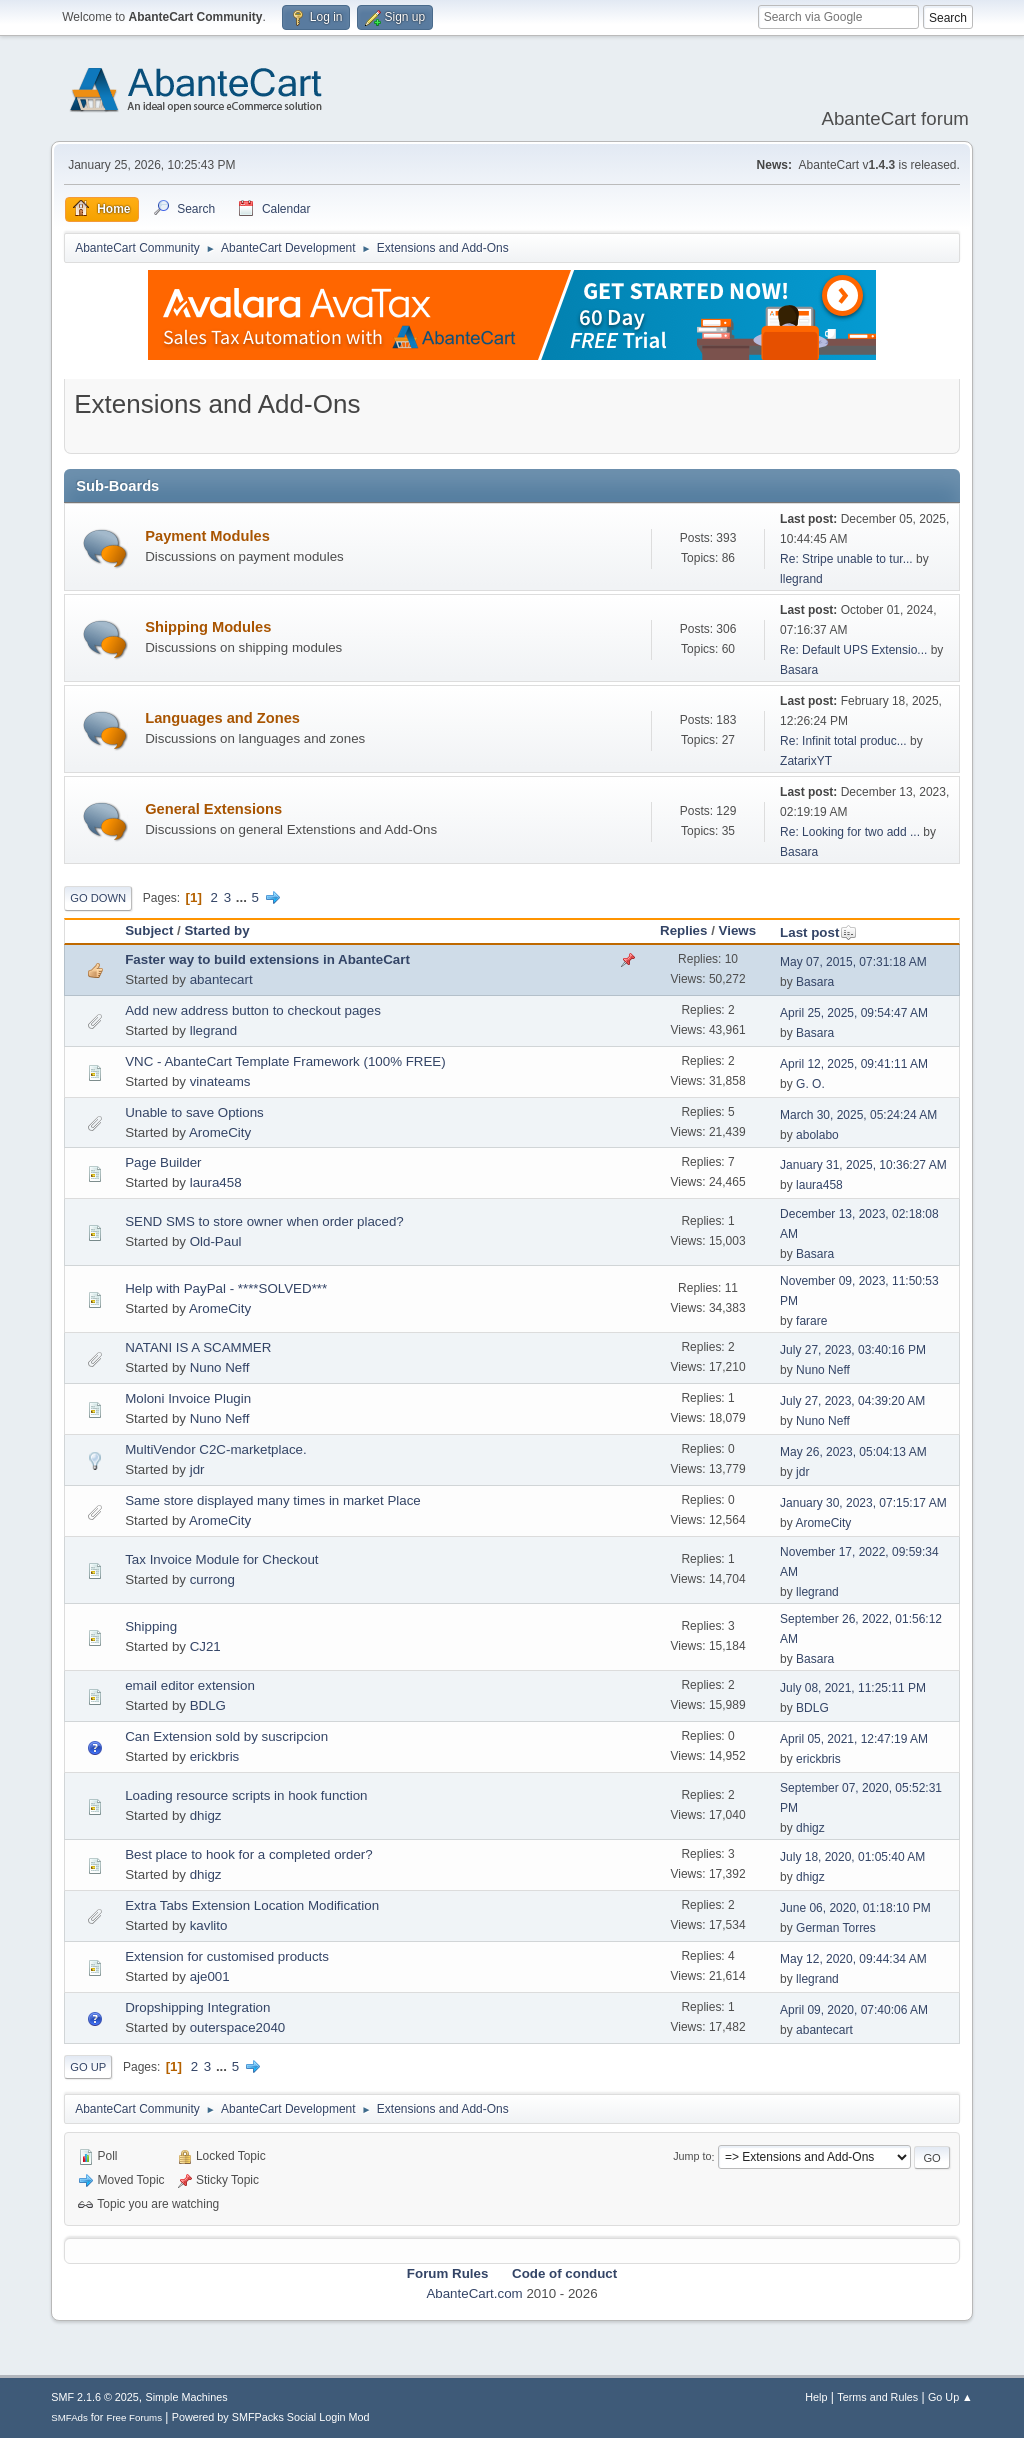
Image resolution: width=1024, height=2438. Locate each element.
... (243, 897)
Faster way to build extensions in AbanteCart (267, 959)
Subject (149, 930)
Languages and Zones (222, 718)
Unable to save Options (194, 1112)
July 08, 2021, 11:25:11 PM (853, 1688)
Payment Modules (207, 536)
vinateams (220, 1081)
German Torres (836, 1928)
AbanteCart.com (474, 2293)
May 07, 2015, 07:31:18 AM (853, 962)
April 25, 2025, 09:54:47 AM (854, 1013)
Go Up (88, 2067)
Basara (799, 670)
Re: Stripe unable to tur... (846, 559)
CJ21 (205, 1646)
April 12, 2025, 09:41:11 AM (854, 1064)
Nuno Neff (220, 1367)
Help (816, 2397)
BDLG (208, 1705)
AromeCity (220, 1132)
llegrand (801, 579)
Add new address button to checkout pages (253, 1010)
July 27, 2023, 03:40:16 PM (853, 1350)
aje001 (210, 1976)
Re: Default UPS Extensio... (853, 650)
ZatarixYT (806, 761)
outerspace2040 (238, 2027)
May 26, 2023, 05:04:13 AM (853, 1452)
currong (212, 1579)
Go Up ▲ (950, 2397)
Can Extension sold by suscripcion (226, 1736)
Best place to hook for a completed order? (248, 1854)
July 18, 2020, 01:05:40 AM (852, 1857)
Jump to (692, 2157)
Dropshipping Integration (197, 2007)
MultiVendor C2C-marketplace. (216, 1449)
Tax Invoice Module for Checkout (221, 1559)
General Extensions (213, 809)
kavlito (209, 1925)
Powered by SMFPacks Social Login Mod (271, 2417)
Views (738, 930)
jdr (197, 1469)
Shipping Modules (208, 627)
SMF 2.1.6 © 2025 (95, 2397)
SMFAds (69, 2417)
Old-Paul (216, 1241)
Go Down (98, 898)
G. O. (810, 1084)
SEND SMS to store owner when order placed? (264, 1221)
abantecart (221, 979)
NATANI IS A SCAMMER (198, 1347)
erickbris (215, 1756)
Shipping (151, 1626)
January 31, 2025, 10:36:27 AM (863, 1165)
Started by (216, 930)
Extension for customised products (227, 1956)
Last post (818, 932)
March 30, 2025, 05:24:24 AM (858, 1115)
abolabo (817, 1135)
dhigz (206, 1815)
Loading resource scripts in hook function (246, 1795)
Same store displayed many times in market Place (273, 1500)
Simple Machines (187, 2397)
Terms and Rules (877, 2397)
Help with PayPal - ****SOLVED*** (226, 1288)
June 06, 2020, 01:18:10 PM (855, 1908)
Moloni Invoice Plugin (188, 1398)
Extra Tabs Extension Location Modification (252, 1905)
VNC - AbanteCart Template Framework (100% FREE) (285, 1061)
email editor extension (190, 1685)
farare (811, 1321)
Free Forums (134, 2417)
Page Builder (163, 1162)
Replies (683, 930)
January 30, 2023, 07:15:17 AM (863, 1503)
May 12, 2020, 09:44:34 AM (853, 1959)
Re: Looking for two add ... (850, 832)
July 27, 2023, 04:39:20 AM (852, 1401)
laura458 (216, 1182)
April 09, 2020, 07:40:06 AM (854, 2010)
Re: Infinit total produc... (843, 741)
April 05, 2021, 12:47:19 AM (854, 1739)
